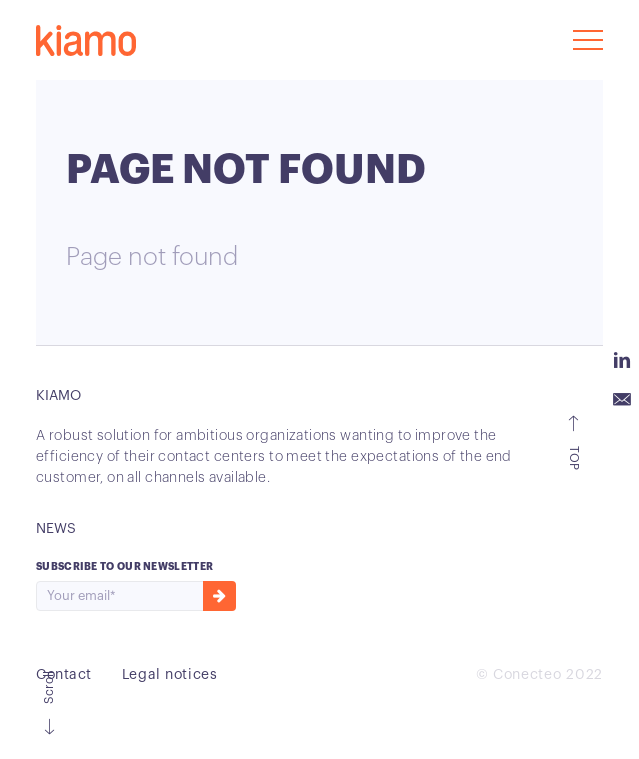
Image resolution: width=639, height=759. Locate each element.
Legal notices (169, 675)
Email (622, 400)
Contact (64, 675)
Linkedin (622, 360)
